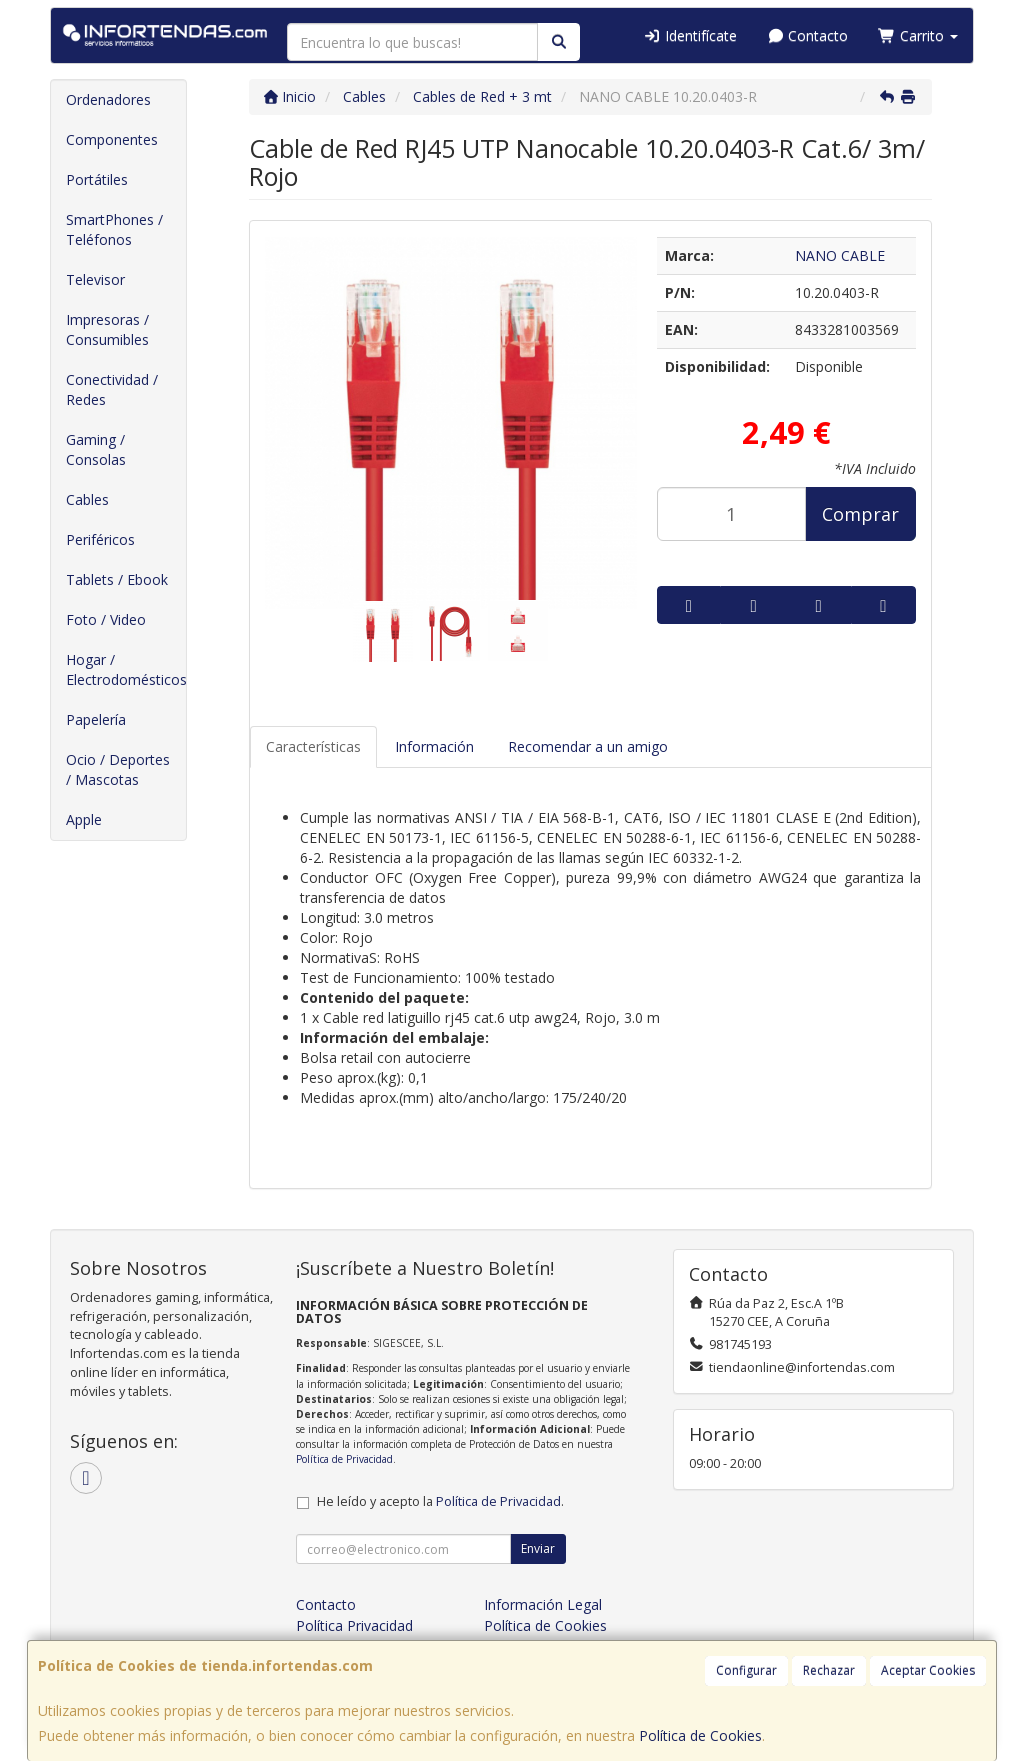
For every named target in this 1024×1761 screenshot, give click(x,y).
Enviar (538, 1548)
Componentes (112, 139)
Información (434, 746)
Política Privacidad (354, 1625)
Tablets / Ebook (117, 579)
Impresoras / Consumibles (107, 329)
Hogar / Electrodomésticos (126, 669)
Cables (87, 499)
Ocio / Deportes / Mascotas (118, 769)
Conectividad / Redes (112, 389)
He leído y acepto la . (440, 1501)
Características (313, 746)
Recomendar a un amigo (588, 746)
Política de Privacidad (344, 1459)
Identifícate (690, 35)
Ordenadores (108, 99)
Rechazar (829, 1670)
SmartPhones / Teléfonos (114, 229)
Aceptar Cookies (928, 1670)
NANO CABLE (840, 255)
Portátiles (97, 179)
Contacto (808, 35)
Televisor (95, 279)
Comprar (860, 514)
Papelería (96, 719)
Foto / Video (106, 619)
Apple (84, 819)
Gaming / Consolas (96, 449)
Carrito (918, 35)
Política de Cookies (700, 1735)
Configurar (746, 1670)
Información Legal (543, 1604)
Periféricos (100, 539)
